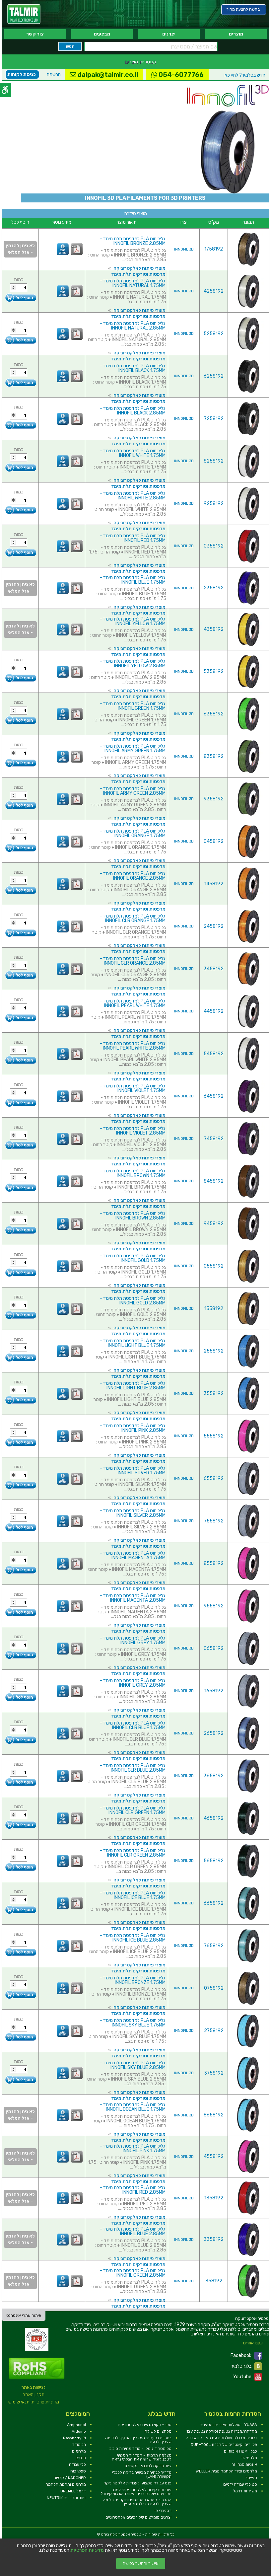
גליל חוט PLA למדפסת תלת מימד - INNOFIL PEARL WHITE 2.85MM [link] (133, 1046)
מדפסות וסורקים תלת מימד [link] (138, 274)
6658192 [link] (214, 1903)
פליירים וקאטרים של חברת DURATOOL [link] (224, 2444)
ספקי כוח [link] (78, 2471)
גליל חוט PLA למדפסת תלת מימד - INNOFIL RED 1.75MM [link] (133, 538)
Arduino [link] (79, 2431)
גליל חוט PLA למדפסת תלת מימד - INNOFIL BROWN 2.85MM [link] (133, 1216)
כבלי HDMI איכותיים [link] (240, 2451)
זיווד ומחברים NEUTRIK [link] (66, 2497)
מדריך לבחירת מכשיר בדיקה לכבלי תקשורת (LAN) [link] (141, 2474)
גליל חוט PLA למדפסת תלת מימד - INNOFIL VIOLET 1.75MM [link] (133, 1088)
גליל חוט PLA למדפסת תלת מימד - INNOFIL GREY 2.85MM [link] (133, 1683)
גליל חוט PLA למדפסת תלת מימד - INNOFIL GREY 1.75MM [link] (133, 1640)
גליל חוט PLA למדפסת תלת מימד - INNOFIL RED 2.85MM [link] (133, 2190)
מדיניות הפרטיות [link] (87, 2550)
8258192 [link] (214, 461)
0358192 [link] (214, 546)
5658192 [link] (214, 1861)
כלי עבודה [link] (77, 2464)
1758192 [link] (213, 249)
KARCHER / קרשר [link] (70, 2477)
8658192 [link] (214, 2115)
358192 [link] (213, 2281)
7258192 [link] (214, 418)
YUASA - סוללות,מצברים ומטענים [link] (228, 2424)
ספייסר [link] (251, 2477)
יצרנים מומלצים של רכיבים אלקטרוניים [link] (138, 2517)
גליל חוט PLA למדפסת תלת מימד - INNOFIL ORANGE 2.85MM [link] (133, 876)
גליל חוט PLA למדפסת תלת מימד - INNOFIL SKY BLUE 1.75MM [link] (133, 2023)
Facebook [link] (246, 2356)
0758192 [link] (214, 1988)
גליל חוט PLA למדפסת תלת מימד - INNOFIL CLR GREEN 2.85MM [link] (133, 1853)
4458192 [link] (214, 1011)
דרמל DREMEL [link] (73, 2491)
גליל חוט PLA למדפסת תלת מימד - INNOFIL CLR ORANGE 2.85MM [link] (133, 961)
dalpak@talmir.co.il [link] (104, 75)
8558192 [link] (214, 1563)
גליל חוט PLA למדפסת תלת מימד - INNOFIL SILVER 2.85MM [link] (133, 1513)
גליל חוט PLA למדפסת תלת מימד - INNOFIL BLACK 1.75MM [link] (133, 368)
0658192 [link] (214, 1648)
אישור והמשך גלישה (141, 2563)
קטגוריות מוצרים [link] (140, 62)
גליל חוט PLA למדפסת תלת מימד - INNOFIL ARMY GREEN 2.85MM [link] (133, 791)
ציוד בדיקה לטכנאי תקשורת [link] (147, 2466)
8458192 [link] (214, 1181)
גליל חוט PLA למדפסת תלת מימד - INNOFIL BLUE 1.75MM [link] (133, 580)
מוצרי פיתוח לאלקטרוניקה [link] (139, 268)
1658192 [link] (213, 1691)
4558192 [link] (214, 2156)
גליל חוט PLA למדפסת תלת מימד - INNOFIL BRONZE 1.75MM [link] (133, 1980)
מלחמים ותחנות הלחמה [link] (65, 2484)
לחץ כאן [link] (244, 75)
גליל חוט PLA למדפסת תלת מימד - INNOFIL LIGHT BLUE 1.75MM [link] (133, 1343)
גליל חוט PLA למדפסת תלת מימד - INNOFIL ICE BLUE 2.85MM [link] (133, 1938)
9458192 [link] (214, 1223)
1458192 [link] (213, 884)
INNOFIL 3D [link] (184, 249)
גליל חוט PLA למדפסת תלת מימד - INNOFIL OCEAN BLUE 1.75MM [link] (133, 2107)
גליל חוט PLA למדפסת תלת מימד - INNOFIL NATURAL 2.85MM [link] (133, 326)
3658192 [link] (214, 1776)
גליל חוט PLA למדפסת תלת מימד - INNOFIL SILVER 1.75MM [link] (133, 1470)
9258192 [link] (214, 503)
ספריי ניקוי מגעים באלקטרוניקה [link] (144, 2424)
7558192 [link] (214, 1521)
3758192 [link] (214, 2073)
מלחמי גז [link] (249, 2458)
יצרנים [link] (168, 34)
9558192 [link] (214, 1606)
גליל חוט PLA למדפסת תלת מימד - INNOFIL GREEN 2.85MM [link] (133, 2273)
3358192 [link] (214, 2239)
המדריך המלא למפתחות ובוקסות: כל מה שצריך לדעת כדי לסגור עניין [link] (137, 2502)
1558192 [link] (213, 1308)
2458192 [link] (214, 926)
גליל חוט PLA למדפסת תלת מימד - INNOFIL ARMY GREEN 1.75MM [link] (133, 748)
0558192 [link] (214, 1266)
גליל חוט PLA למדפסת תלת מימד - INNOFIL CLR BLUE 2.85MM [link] (133, 1768)
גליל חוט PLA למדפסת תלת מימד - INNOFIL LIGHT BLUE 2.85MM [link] (133, 1385)
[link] (24, 14)
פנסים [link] (81, 2458)
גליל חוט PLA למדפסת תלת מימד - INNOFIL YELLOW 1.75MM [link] (133, 621)
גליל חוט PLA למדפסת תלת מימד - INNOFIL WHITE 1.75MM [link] (133, 453)
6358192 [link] (214, 714)
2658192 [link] (214, 1733)
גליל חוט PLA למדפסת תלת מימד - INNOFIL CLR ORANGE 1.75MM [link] (133, 918)
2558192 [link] (214, 1351)
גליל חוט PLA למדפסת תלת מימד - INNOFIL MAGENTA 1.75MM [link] (133, 1555)
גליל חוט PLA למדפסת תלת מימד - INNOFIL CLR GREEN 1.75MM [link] (133, 1810)
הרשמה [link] (54, 74)
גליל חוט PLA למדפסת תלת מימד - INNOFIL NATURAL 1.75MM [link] (133, 283)
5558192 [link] (214, 1436)
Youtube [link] (247, 2377)
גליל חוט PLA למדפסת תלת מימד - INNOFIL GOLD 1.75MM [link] (133, 1258)
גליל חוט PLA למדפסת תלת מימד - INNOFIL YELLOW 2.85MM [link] (133, 663)
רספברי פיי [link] (162, 2510)
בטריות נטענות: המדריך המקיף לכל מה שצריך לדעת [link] (138, 2440)
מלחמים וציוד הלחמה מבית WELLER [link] (226, 2471)
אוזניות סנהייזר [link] (244, 2464)
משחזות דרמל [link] (245, 2491)
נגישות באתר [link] (33, 2387)
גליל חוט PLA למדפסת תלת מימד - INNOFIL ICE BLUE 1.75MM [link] (133, 1895)
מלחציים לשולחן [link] (157, 2431)
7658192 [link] (214, 1946)
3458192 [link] (214, 969)
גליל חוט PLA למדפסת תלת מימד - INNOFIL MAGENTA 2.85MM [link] (133, 1598)
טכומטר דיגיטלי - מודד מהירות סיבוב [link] (140, 2448)
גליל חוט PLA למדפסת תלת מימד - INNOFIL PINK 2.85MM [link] (133, 1428)
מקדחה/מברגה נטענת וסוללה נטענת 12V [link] (221, 2431)
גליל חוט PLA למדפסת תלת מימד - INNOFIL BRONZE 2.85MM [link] (133, 241)
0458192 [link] (214, 841)
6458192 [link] (214, 1096)
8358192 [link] (214, 756)
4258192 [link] (214, 291)
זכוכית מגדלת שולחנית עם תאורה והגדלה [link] (221, 2438)
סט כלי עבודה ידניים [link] (240, 2484)
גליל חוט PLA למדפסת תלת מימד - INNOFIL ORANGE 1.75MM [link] (133, 833)
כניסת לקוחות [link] (21, 74)
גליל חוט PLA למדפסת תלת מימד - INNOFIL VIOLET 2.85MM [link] (133, 1131)
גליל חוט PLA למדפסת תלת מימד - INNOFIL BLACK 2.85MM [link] (133, 410)
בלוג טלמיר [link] (246, 2366)
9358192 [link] (214, 799)
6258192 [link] (214, 376)
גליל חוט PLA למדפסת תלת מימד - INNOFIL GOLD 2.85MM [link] (133, 1300)
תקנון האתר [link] (33, 2394)
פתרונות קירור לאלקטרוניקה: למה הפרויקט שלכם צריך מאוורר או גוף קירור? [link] (136, 2491)
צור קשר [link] (35, 34)
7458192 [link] (214, 1138)
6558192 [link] (214, 1478)
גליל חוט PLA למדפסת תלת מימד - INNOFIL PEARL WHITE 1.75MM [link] (133, 1003)
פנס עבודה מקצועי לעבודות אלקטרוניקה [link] (137, 2483)
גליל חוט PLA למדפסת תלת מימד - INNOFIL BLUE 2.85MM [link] (133, 2231)
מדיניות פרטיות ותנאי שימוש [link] (33, 2402)
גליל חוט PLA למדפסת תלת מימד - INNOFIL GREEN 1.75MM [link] (133, 706)
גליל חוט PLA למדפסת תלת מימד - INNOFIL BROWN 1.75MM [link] (133, 1173)
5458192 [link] (214, 1054)
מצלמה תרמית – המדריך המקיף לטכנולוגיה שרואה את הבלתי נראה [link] (141, 2457)
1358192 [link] (213, 2198)
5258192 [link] (214, 333)
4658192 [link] (214, 1818)
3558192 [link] (214, 1393)
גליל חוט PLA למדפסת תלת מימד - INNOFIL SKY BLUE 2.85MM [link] (133, 2065)
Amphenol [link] (76, 2424)
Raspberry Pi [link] (74, 2438)
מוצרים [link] (236, 34)
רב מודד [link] (79, 2444)
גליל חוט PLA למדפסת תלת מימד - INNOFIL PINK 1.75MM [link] (133, 2148)
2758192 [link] (214, 2030)
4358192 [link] (214, 629)
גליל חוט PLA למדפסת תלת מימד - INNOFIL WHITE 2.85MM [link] (133, 495)
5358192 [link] (214, 671)
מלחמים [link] (79, 2451)
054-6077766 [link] (177, 75)
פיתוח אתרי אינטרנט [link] (23, 2315)
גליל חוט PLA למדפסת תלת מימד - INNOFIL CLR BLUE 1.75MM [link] (133, 1725)
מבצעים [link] (102, 34)
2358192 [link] (214, 588)
